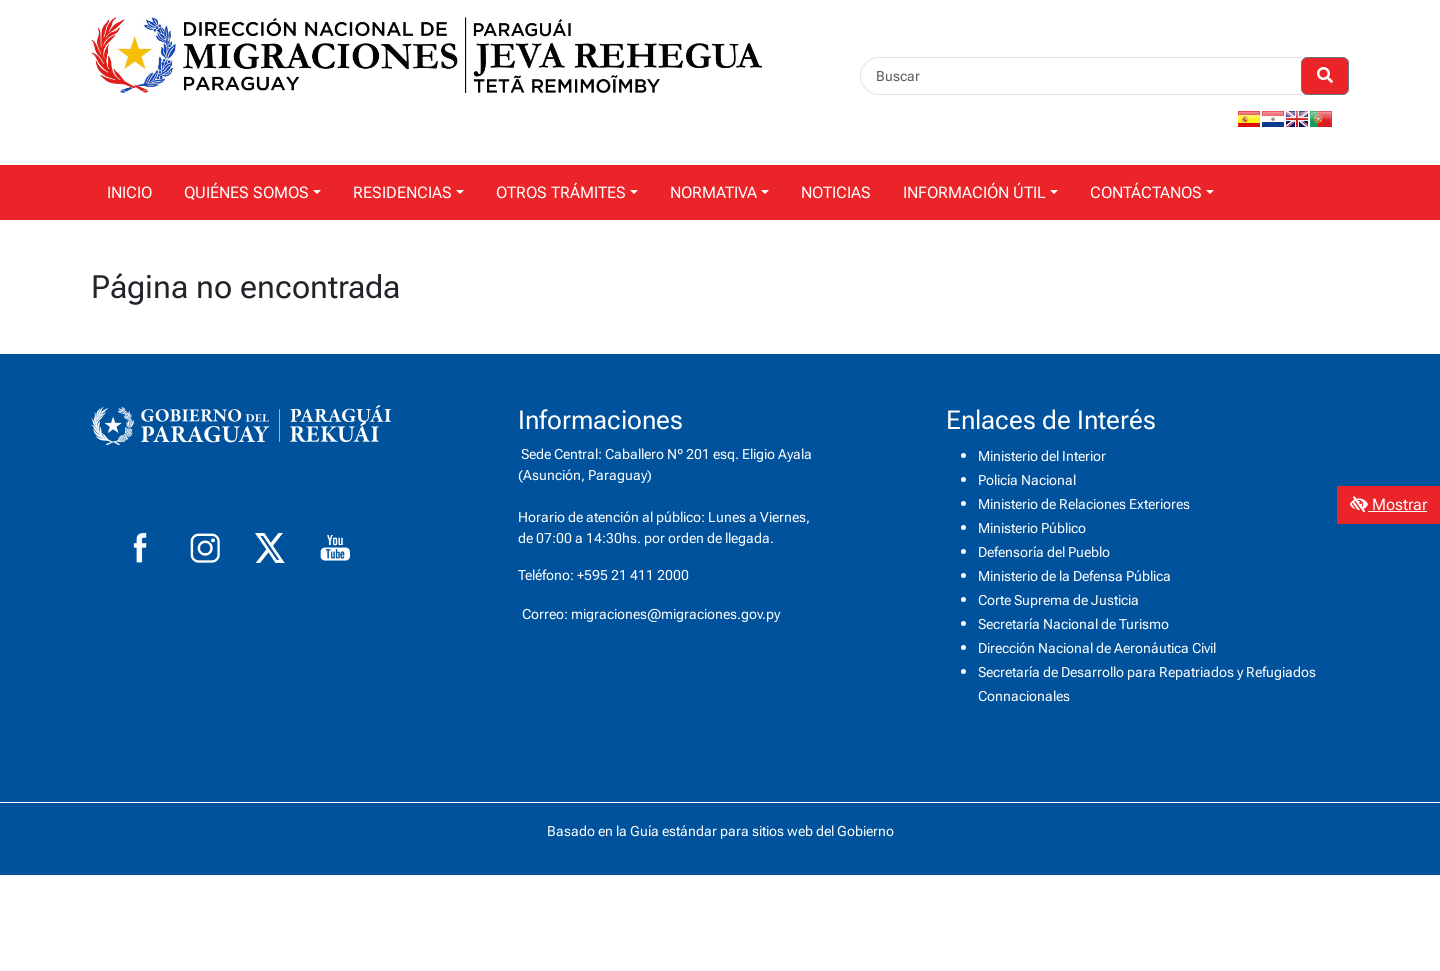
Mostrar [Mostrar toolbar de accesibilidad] (1388, 504)
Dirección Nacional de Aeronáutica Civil (1097, 648)
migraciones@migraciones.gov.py (675, 614)
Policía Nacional (1027, 480)
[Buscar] (1081, 76)
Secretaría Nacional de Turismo (1073, 624)
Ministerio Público (1032, 528)
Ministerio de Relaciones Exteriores (1084, 504)
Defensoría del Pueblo (1044, 552)
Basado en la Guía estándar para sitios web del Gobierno (720, 831)
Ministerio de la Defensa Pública (1074, 576)
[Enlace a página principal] (426, 53)
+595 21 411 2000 (633, 575)
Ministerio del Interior (1042, 456)
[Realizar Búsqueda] (1325, 76)
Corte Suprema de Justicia (1058, 600)
